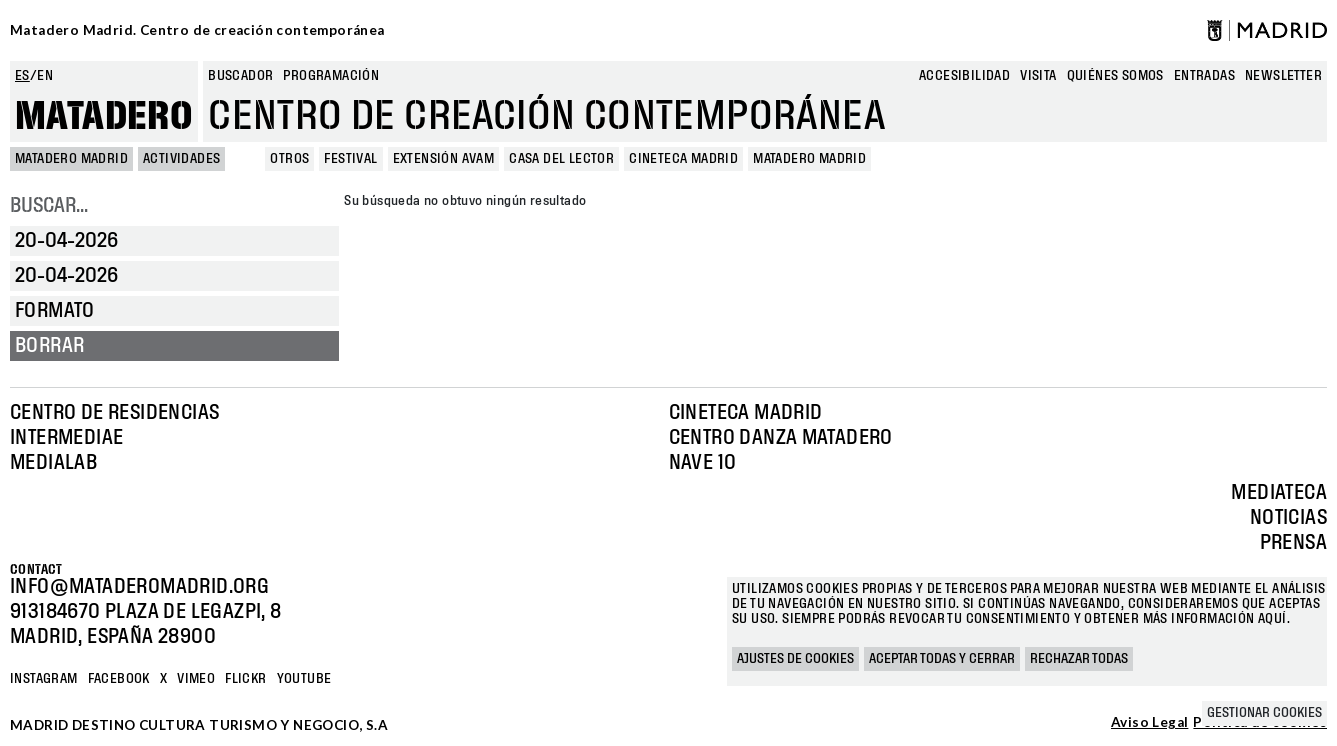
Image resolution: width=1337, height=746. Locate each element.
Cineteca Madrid (746, 413)
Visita (1038, 76)
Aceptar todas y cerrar (942, 659)
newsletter (1283, 76)
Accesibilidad (964, 76)
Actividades (181, 159)
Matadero (104, 117)
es (22, 76)
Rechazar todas (1079, 659)
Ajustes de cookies (795, 659)
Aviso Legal (1149, 723)
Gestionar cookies (1264, 713)
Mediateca (1279, 493)
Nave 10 (703, 463)
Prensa (1293, 543)
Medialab (53, 463)
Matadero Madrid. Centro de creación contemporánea (197, 30)
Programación (331, 76)
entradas (1204, 76)
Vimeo (196, 679)
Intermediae (66, 438)
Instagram (44, 679)
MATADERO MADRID (71, 159)
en (45, 76)
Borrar (49, 346)
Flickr (245, 679)
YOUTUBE (304, 679)
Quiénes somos (1115, 76)
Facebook (119, 679)
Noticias (1288, 518)
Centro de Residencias (114, 413)
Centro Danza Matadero (781, 438)
